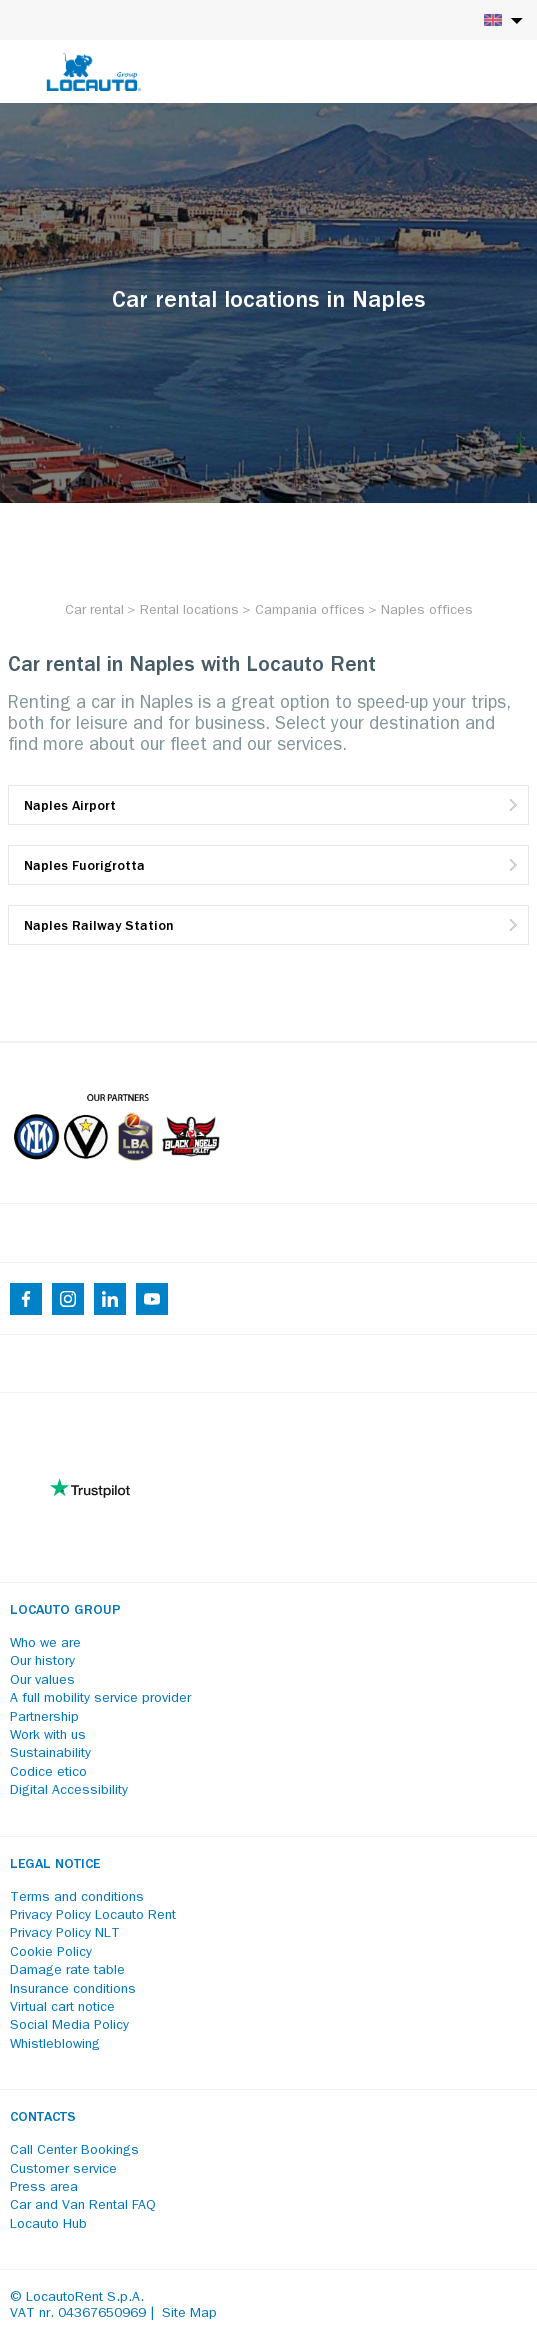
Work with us (48, 1736)
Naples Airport (70, 807)
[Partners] (116, 1175)
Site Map (189, 2314)
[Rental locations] (189, 611)
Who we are (45, 1644)
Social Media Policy (69, 2026)
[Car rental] (94, 611)
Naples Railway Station (99, 927)
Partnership (44, 1718)
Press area (44, 2188)
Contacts (43, 2118)
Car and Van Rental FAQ (83, 2206)
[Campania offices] (310, 611)
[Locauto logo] (94, 72)
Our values (42, 1681)
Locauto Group (65, 1611)
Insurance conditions (73, 1990)
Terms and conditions (77, 1898)
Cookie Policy (51, 1953)
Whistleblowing (55, 2045)
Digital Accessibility (69, 1791)
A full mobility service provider (100, 1699)
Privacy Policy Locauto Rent (93, 1916)
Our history (42, 1662)
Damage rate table (67, 1971)
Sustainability (50, 1754)
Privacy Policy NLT (65, 1934)
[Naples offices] (427, 611)
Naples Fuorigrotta (84, 867)
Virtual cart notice (62, 2008)
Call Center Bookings (74, 2151)
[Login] (452, 72)
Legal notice (55, 1865)
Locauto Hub (48, 2225)
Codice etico (48, 1773)
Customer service (63, 2170)
